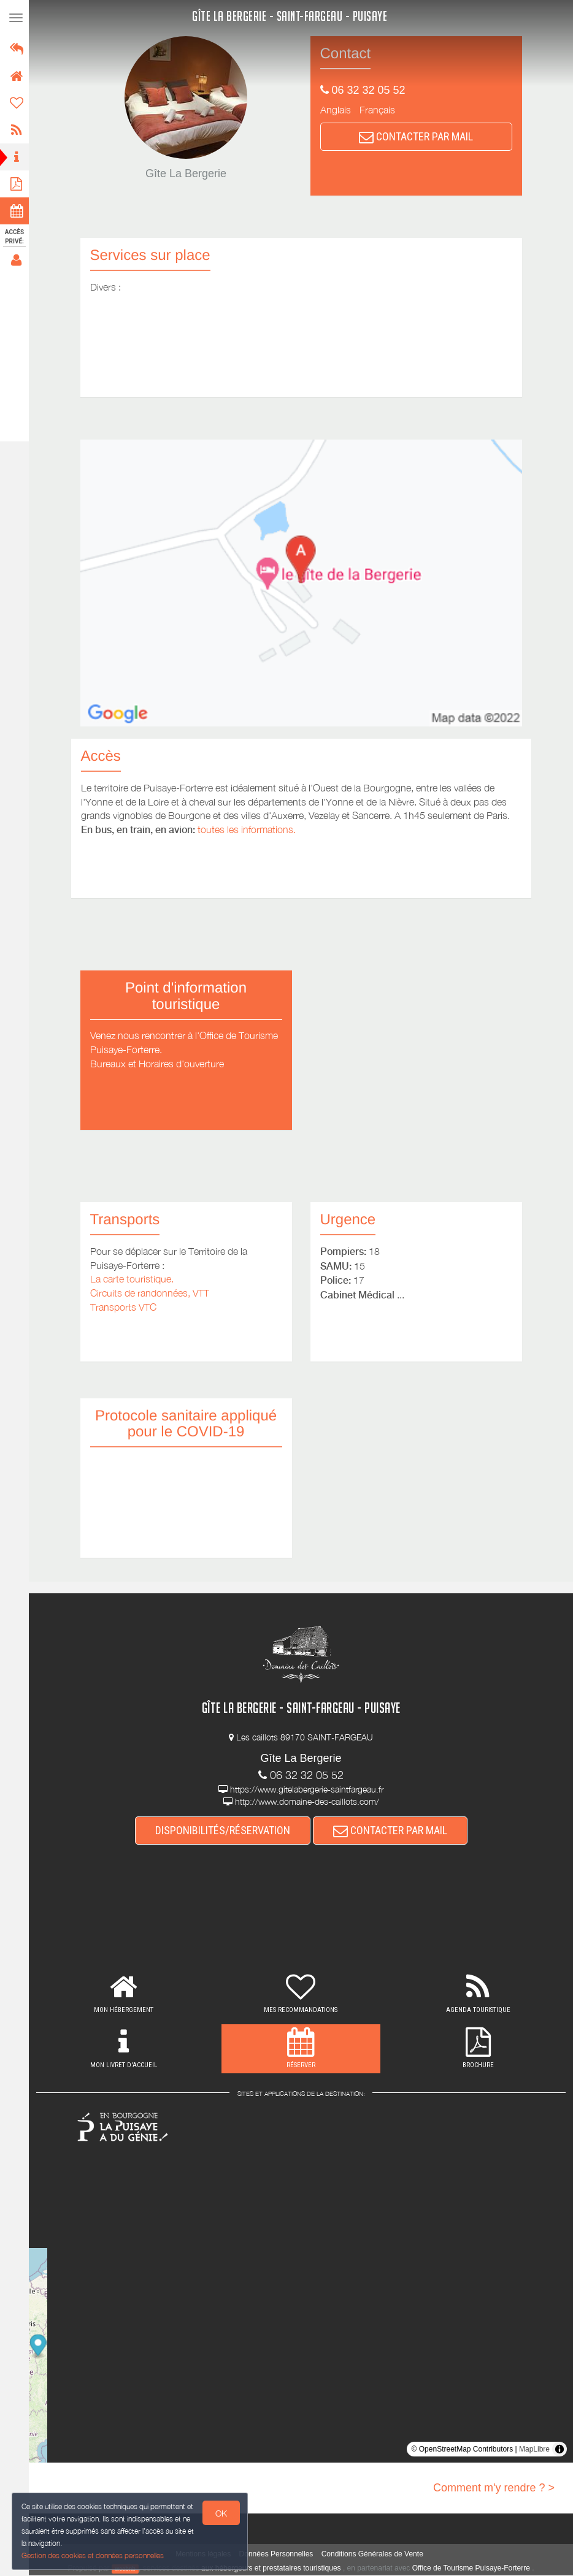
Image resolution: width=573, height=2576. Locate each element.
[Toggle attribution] (559, 2449)
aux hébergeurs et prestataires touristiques (272, 2568)
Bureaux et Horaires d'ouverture (159, 1063)
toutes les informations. (248, 829)
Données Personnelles (278, 2554)
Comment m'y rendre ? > (494, 2488)
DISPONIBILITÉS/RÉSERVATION (224, 1830)
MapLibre (534, 2449)
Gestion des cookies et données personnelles (93, 2555)
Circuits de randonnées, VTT (151, 1292)
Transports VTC (125, 1307)
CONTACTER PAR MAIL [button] (418, 136)
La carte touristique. (133, 1278)
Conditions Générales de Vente (374, 2554)
